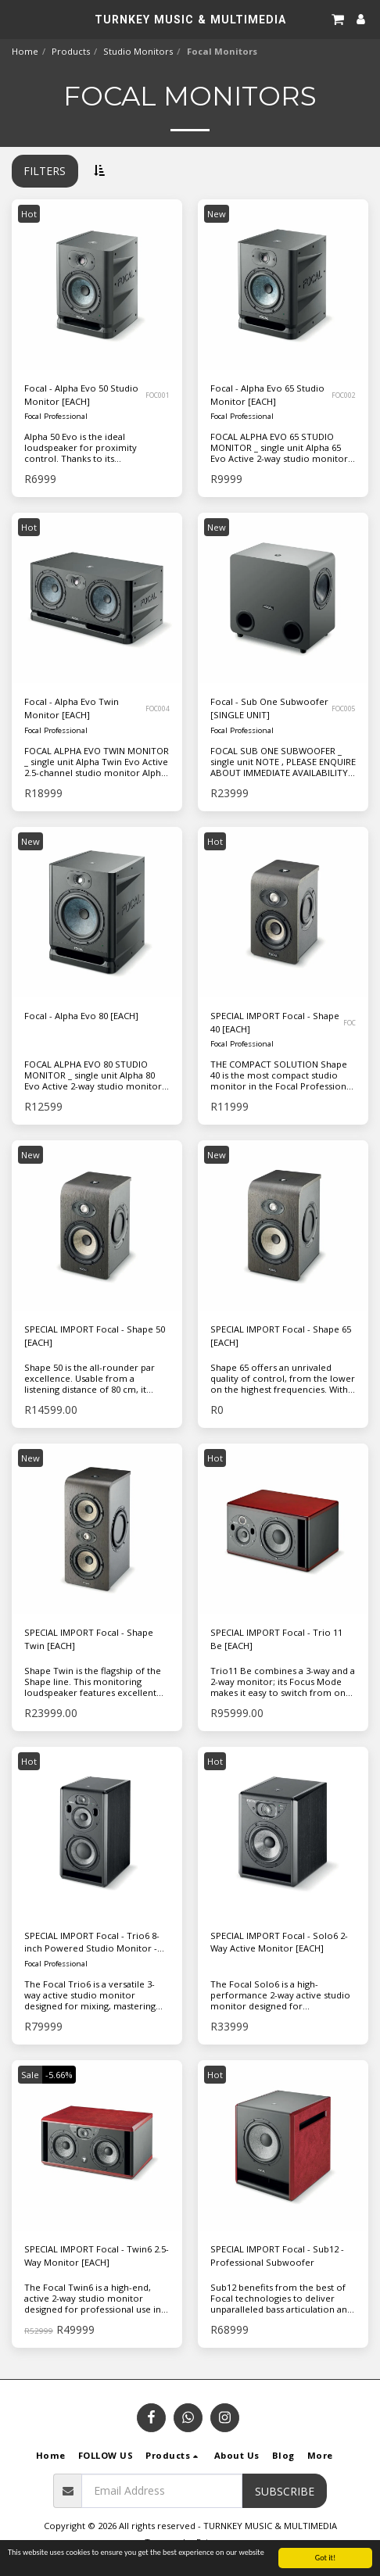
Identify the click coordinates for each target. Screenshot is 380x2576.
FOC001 (157, 395)
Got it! (325, 2558)
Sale (30, 2074)
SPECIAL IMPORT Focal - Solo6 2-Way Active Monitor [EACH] (279, 1942)
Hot (29, 214)
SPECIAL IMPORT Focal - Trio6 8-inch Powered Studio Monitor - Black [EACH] (92, 1943)
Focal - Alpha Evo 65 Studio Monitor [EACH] (267, 394)
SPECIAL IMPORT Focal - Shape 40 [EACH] (274, 1022)
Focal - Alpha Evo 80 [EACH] (81, 1015)
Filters (44, 170)
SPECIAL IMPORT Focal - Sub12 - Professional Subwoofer (277, 2255)
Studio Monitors (138, 51)
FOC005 (344, 708)
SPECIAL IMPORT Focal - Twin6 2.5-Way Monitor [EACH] (96, 2255)
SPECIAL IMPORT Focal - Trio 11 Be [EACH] (276, 1638)
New (216, 214)
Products (71, 51)
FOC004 (157, 708)
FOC (349, 1022)
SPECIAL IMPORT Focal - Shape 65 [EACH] (280, 1335)
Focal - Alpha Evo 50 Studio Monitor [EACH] (81, 394)
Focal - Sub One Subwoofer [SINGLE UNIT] (269, 708)
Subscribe (284, 2491)
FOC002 (344, 395)
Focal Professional (56, 416)
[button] (17, 18)
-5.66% (59, 2074)
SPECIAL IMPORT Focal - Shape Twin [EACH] (88, 1638)
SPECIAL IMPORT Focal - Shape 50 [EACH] (94, 1335)
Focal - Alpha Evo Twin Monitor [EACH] (71, 708)
